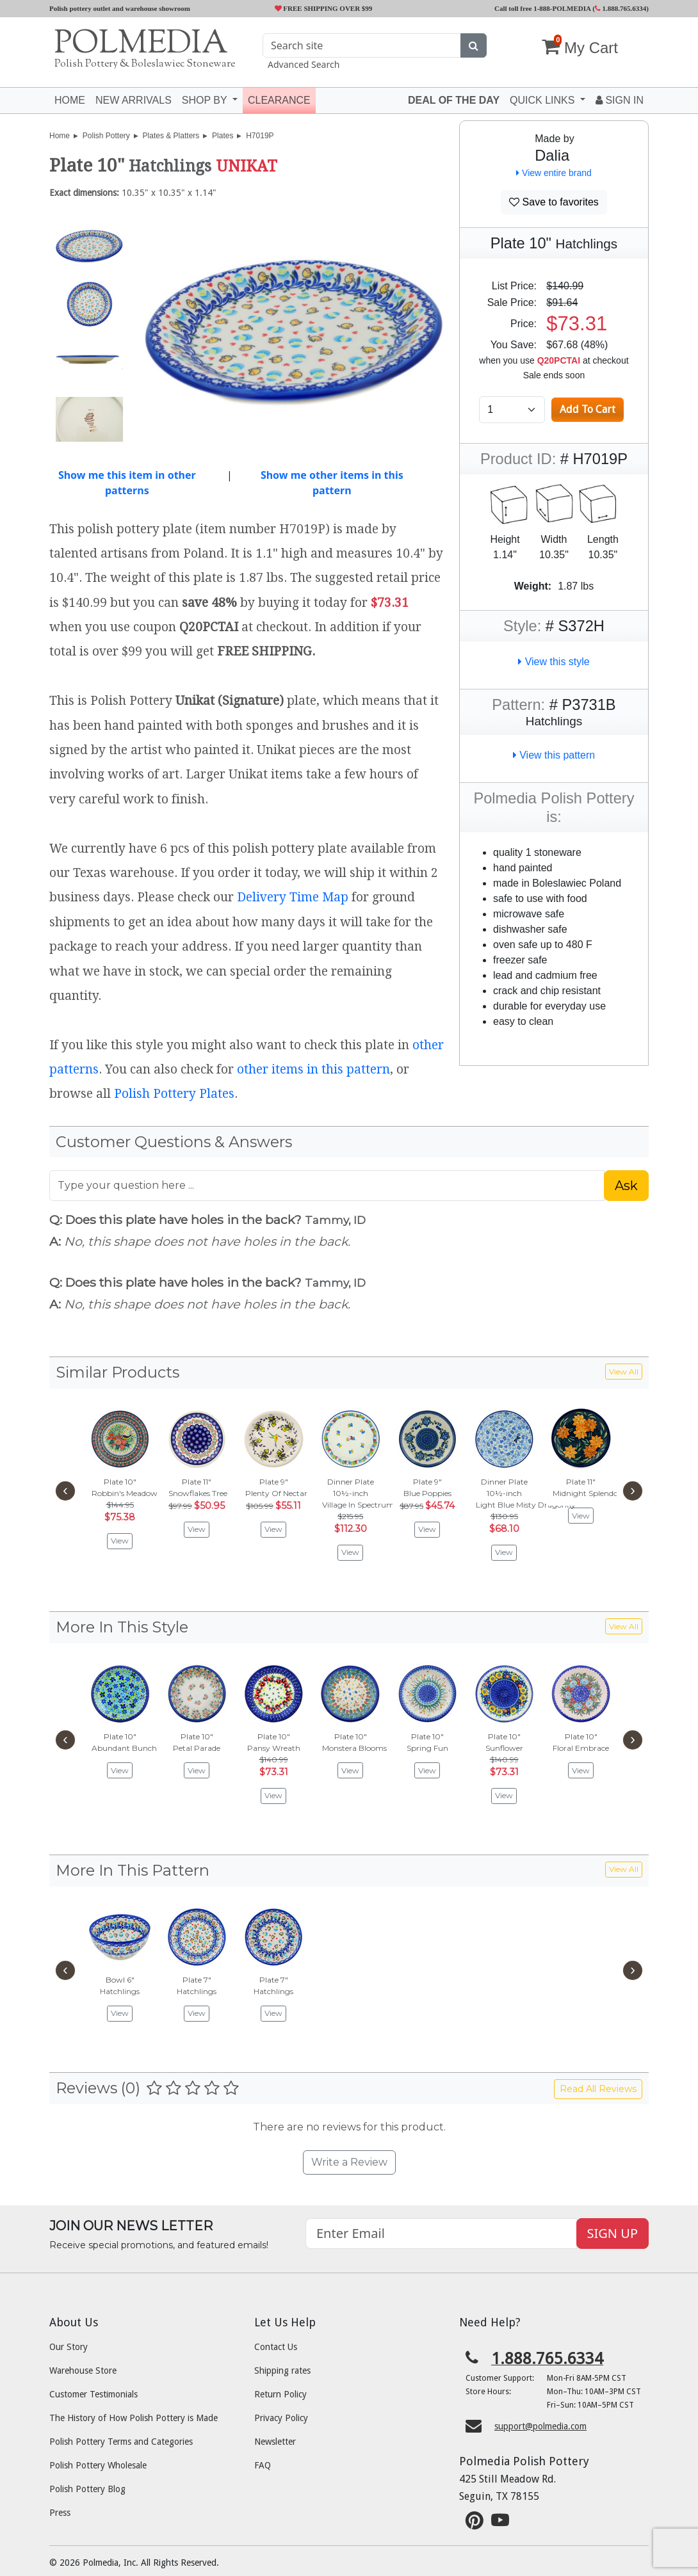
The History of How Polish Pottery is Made (133, 2418)
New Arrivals (133, 100)
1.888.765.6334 (621, 8)
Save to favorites (554, 202)
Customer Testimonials (93, 2394)
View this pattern (554, 755)
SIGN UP (612, 2233)
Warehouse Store (83, 2370)
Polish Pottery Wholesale (98, 2465)
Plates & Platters (171, 135)
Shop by (206, 100)
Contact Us (275, 2347)
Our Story (68, 2347)
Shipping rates (282, 2370)
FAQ (262, 2465)
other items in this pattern (313, 1069)
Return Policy (280, 2394)
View (120, 1540)
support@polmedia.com (540, 2426)
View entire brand (554, 173)
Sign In (620, 100)
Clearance (279, 100)
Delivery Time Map (292, 897)
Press (59, 2513)
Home (69, 100)
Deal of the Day (453, 100)
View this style (554, 661)
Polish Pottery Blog (87, 2489)
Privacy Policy (281, 2418)
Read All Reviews (598, 2089)
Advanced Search (303, 64)
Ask (626, 1185)
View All (623, 1371)
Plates (222, 135)
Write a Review (349, 2162)
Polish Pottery (106, 135)
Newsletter (275, 2441)
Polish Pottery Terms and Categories (121, 2441)
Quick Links (544, 100)
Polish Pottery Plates (174, 1093)
